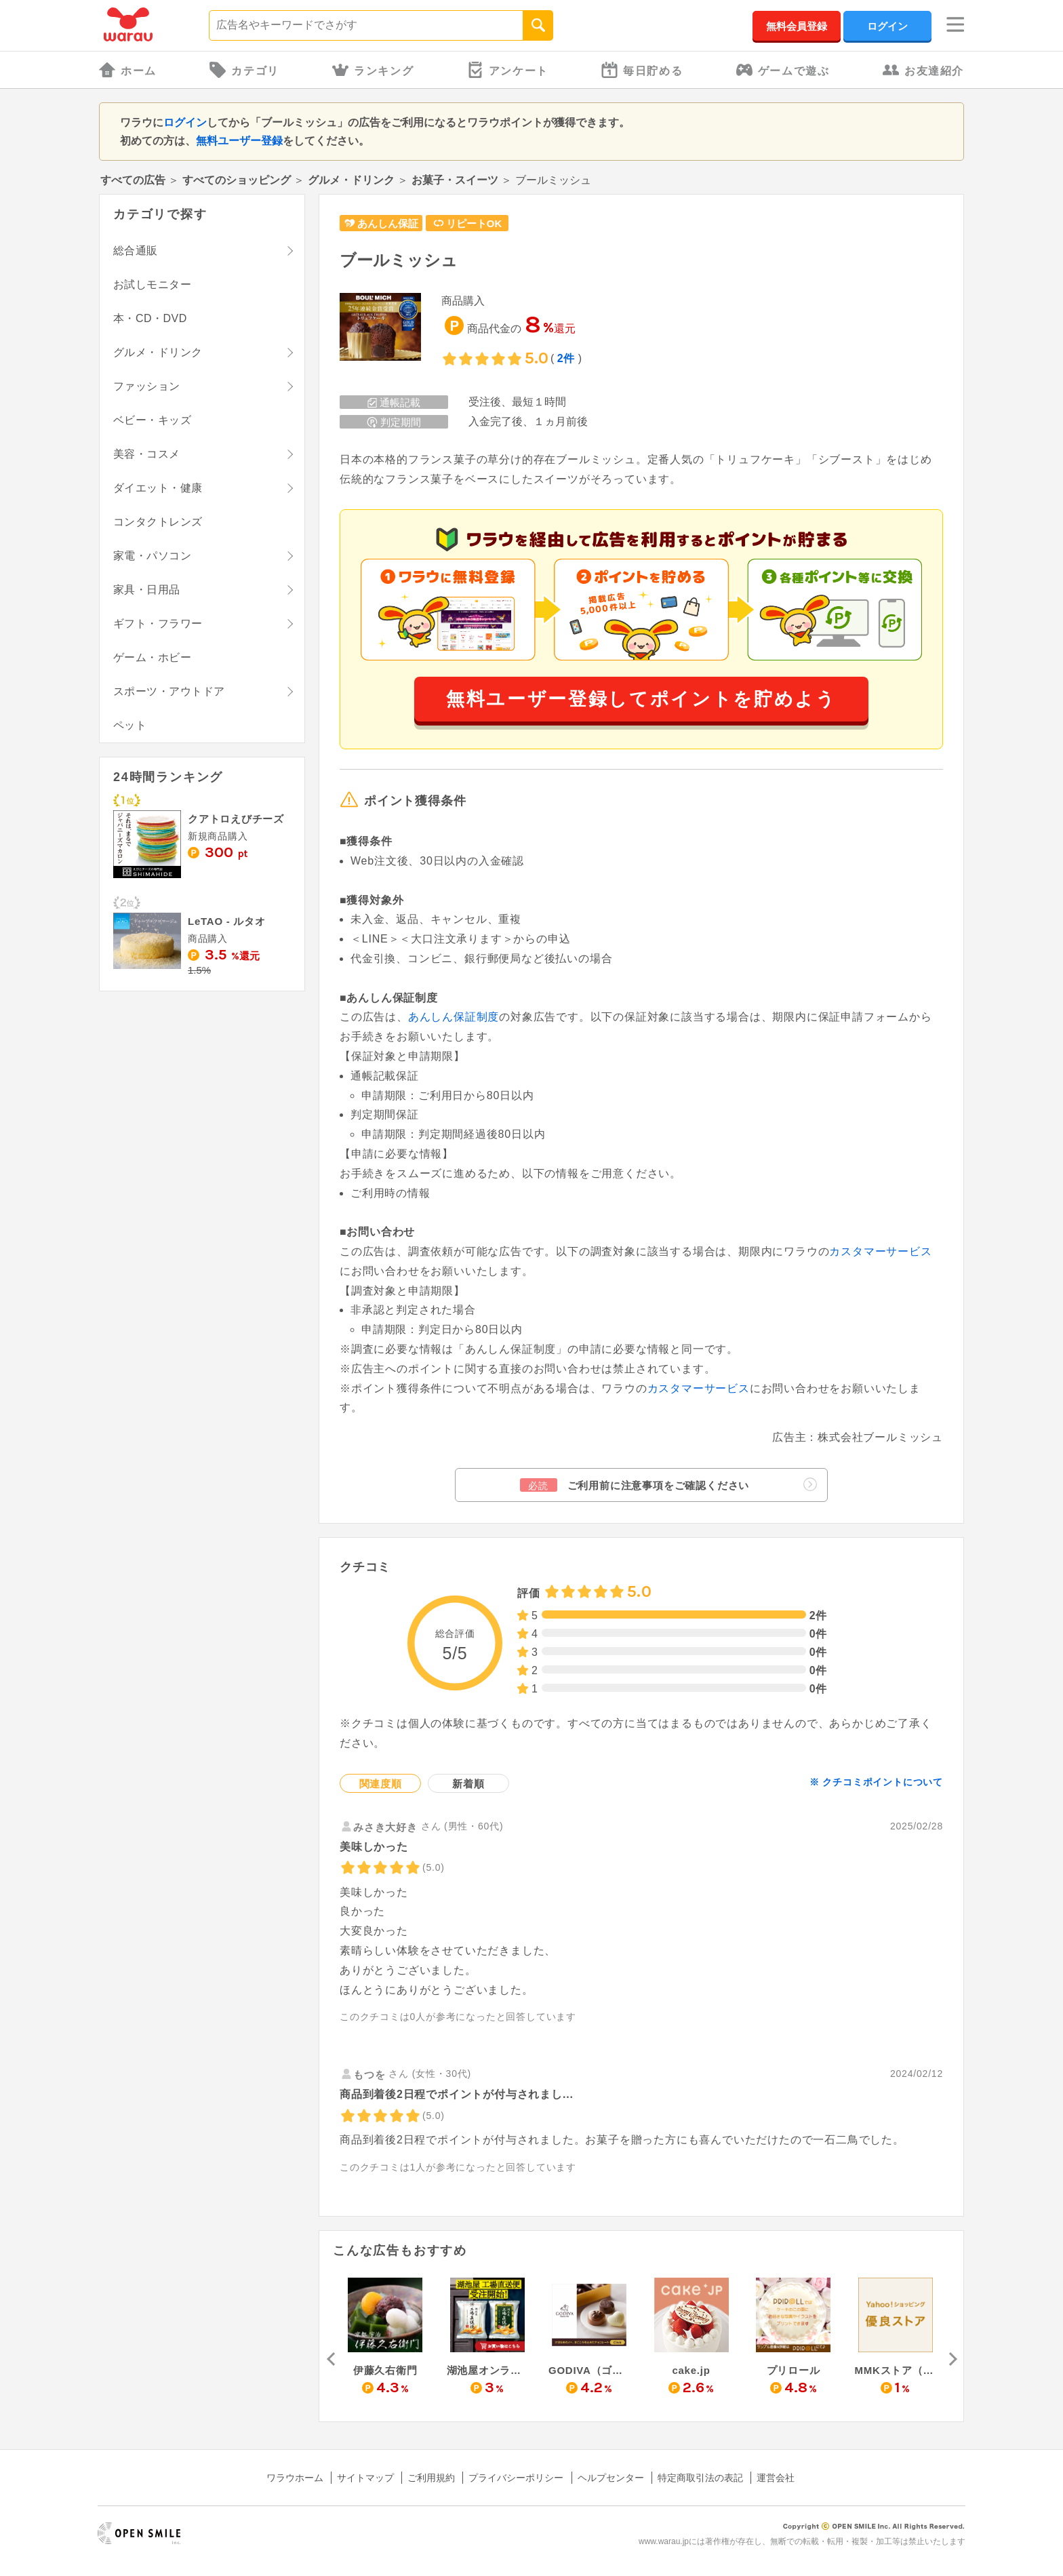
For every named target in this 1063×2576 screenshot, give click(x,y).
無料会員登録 (796, 26)
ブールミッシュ (399, 260)
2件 (566, 358)
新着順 (468, 1783)
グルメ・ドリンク (351, 180)
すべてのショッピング (236, 180)
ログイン (887, 26)
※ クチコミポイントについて (876, 1782)
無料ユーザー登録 (239, 140)
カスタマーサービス (880, 1251)
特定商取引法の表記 (700, 2477)
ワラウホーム (294, 2477)
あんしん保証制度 (453, 1017)
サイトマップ (365, 2477)
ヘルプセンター (611, 2477)
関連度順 (380, 1783)
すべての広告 (132, 180)
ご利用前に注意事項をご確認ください (668, 1485)
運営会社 (776, 2477)
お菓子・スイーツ (455, 180)
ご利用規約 (431, 2477)
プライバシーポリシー (515, 2477)
